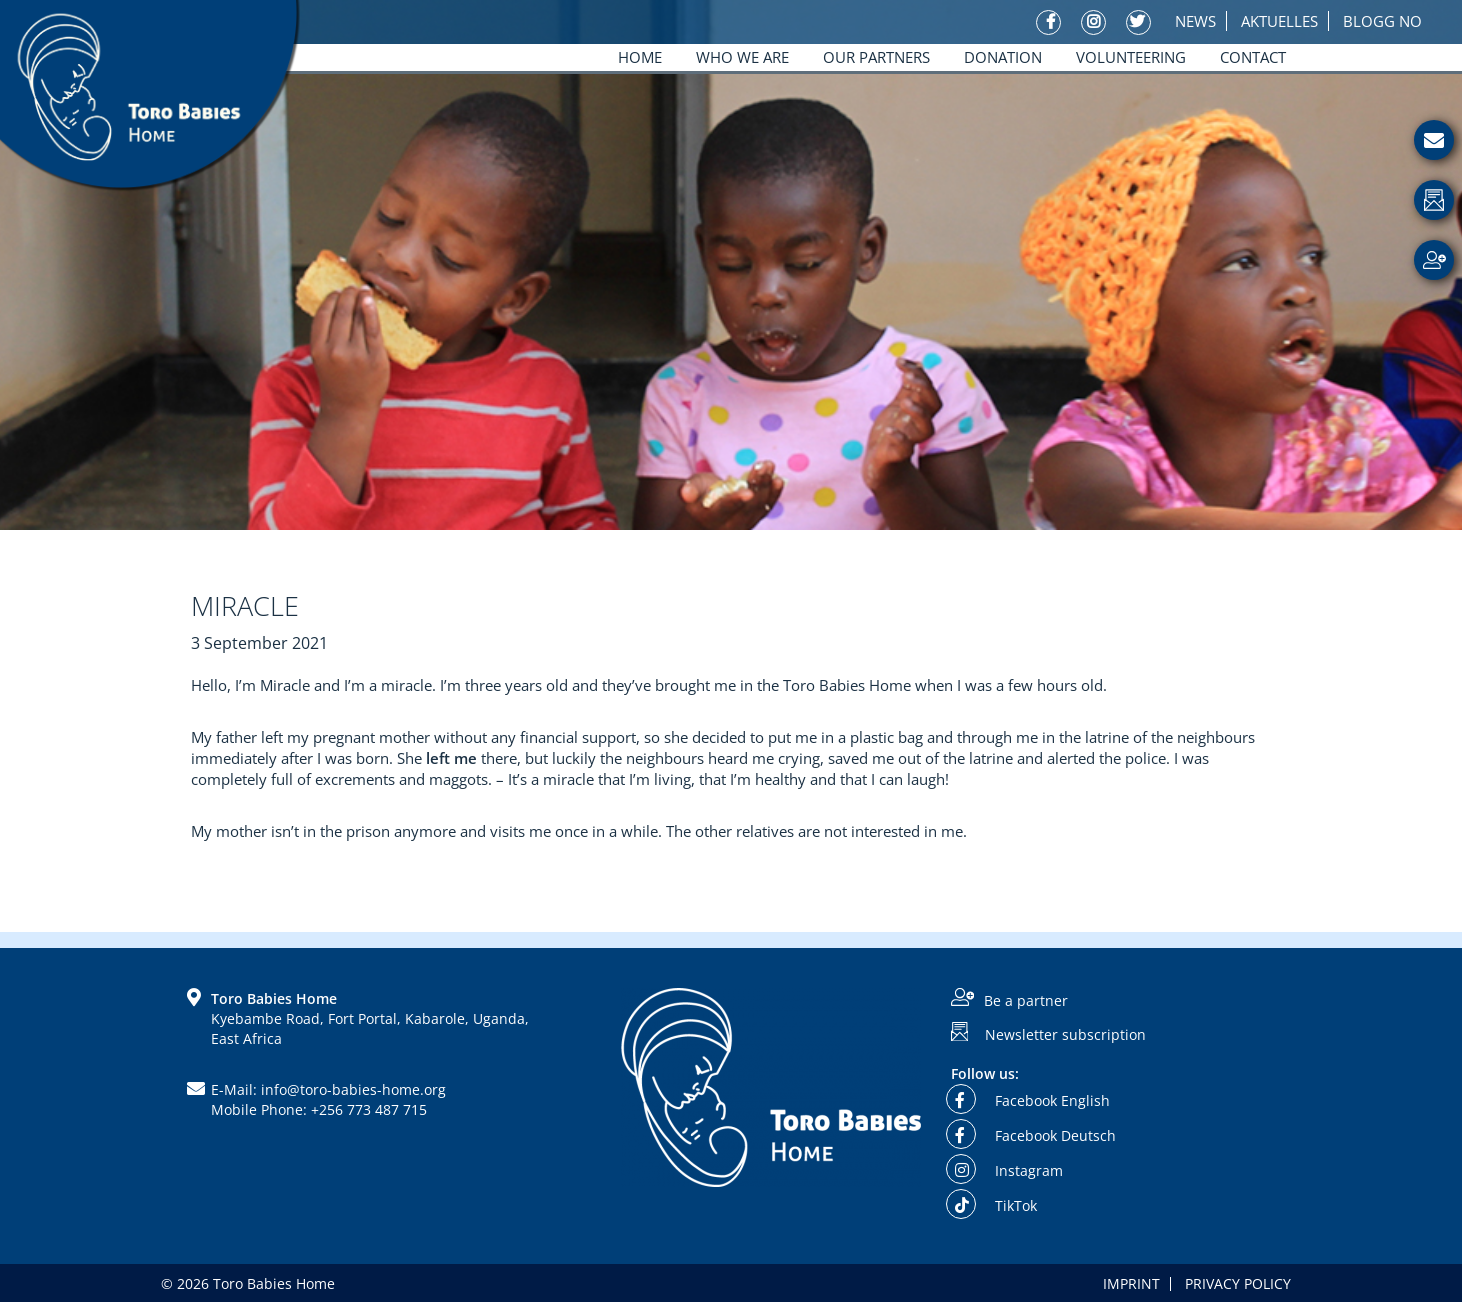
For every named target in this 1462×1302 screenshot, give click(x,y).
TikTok (994, 1205)
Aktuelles (1279, 21)
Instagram (1007, 1170)
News (1195, 21)
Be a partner (1026, 1000)
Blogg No (1382, 21)
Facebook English (1030, 1100)
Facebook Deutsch (1033, 1135)
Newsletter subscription (1065, 1034)
